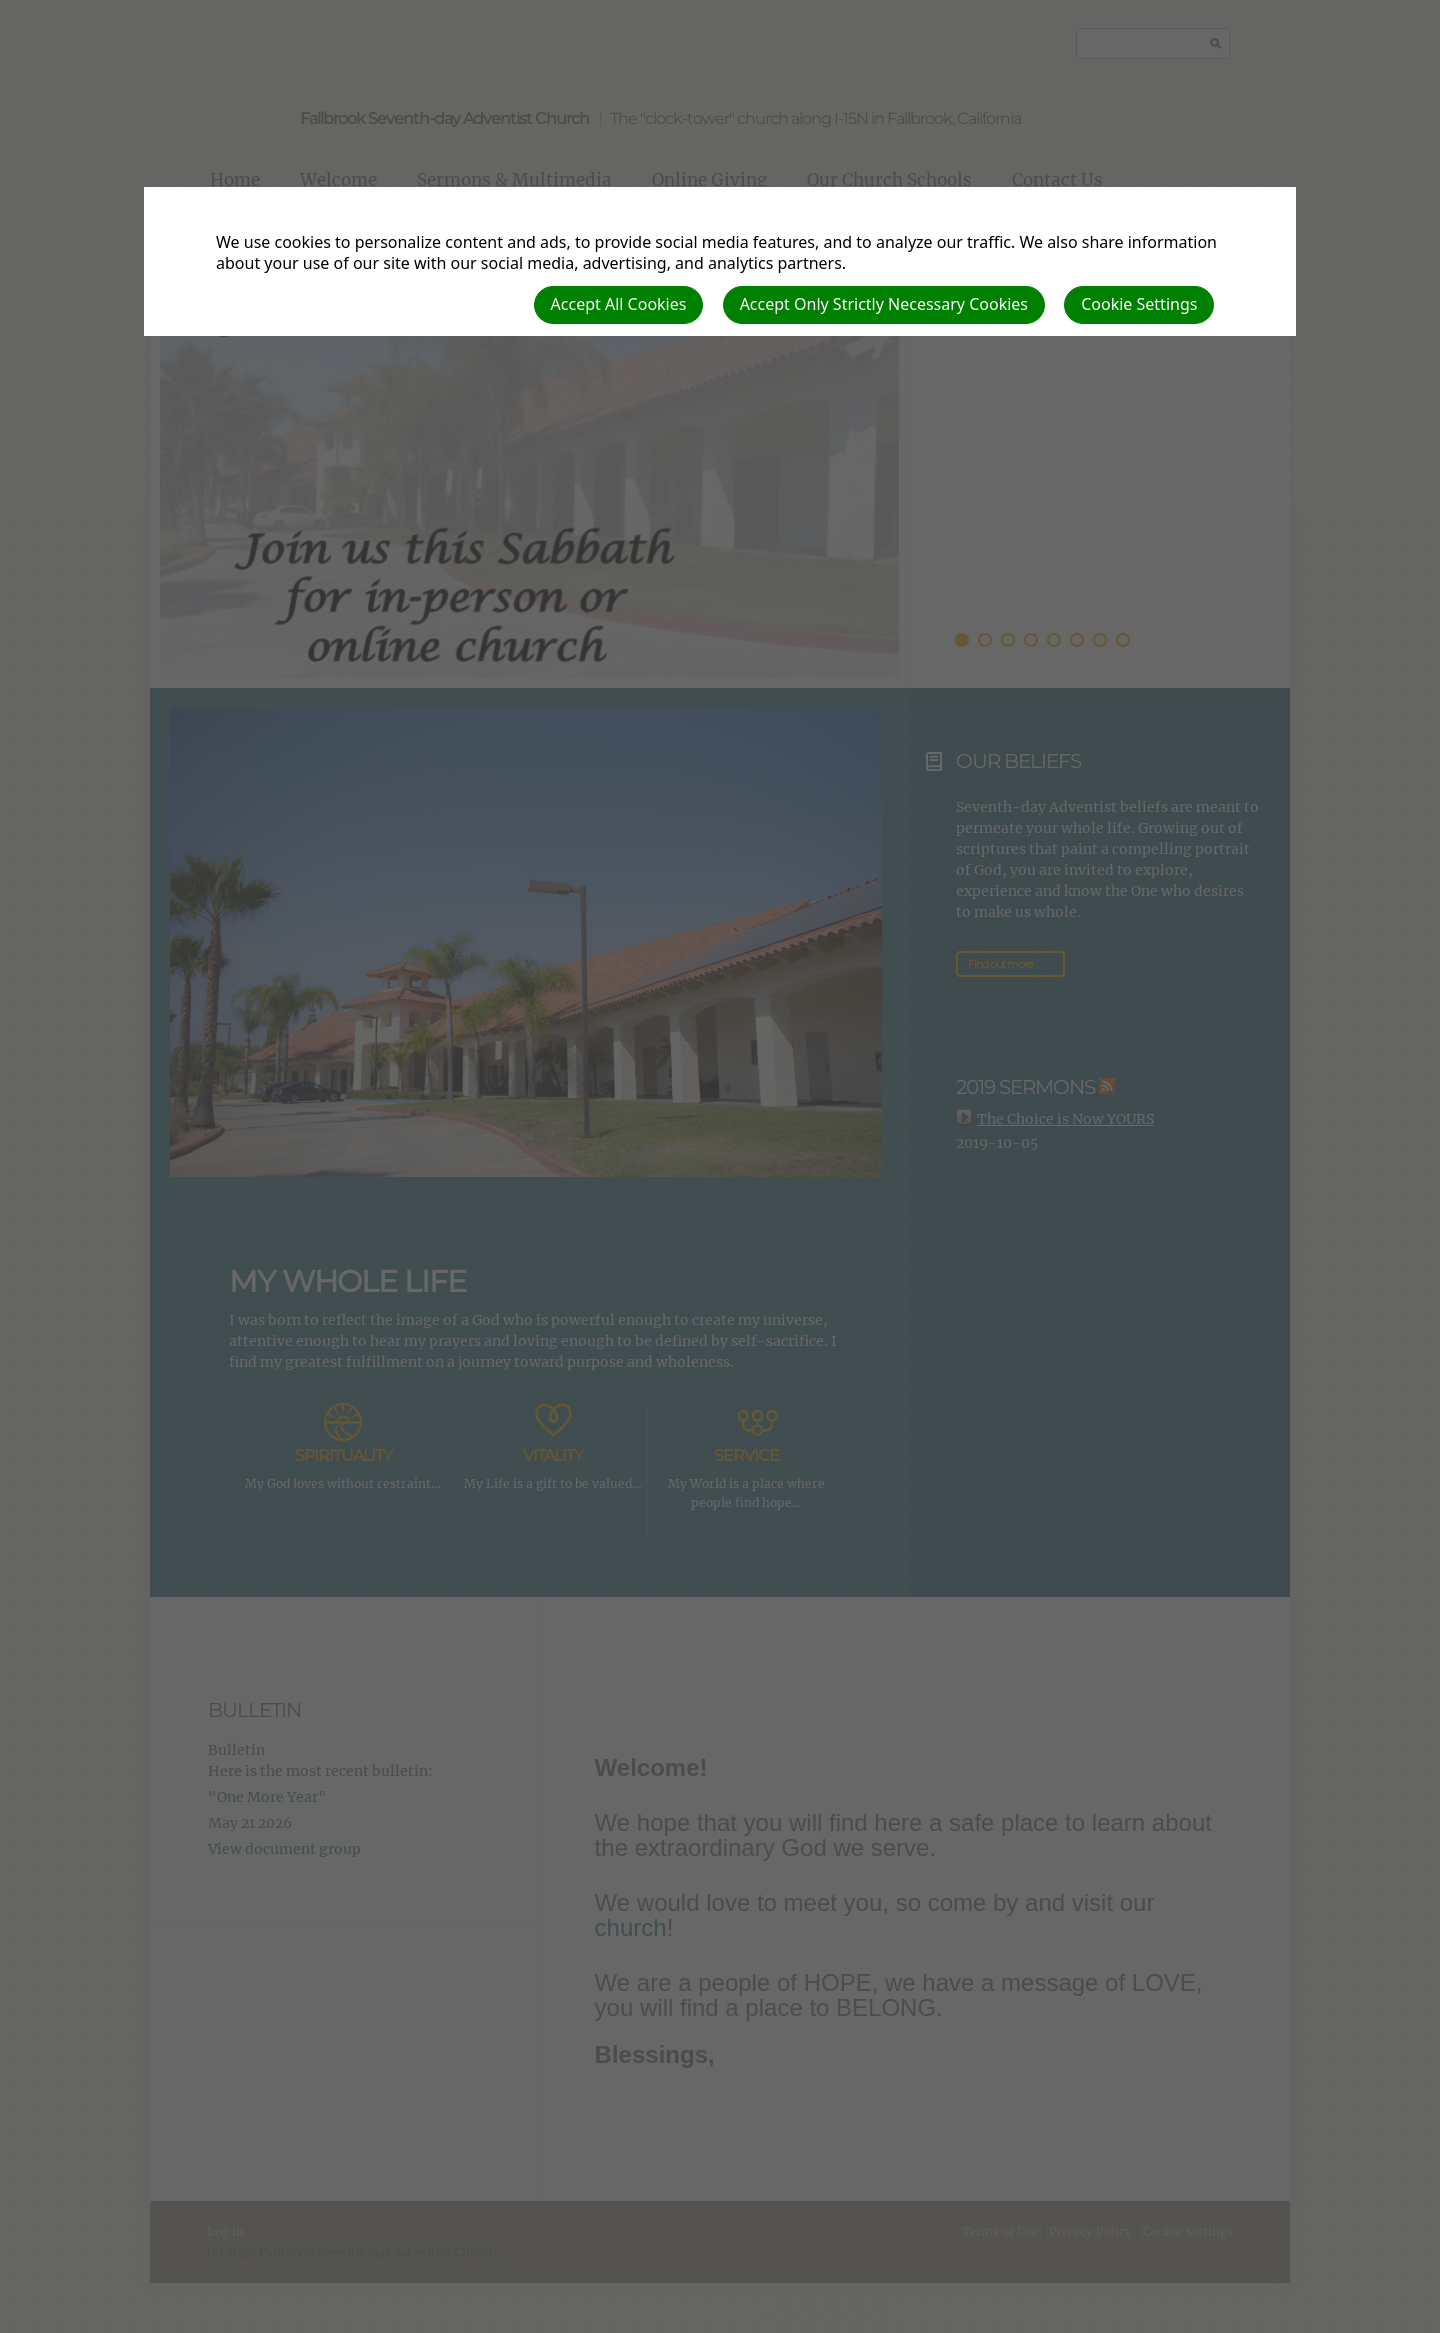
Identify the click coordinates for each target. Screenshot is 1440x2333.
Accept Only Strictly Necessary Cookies (884, 304)
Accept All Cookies (619, 304)
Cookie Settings (1139, 304)
